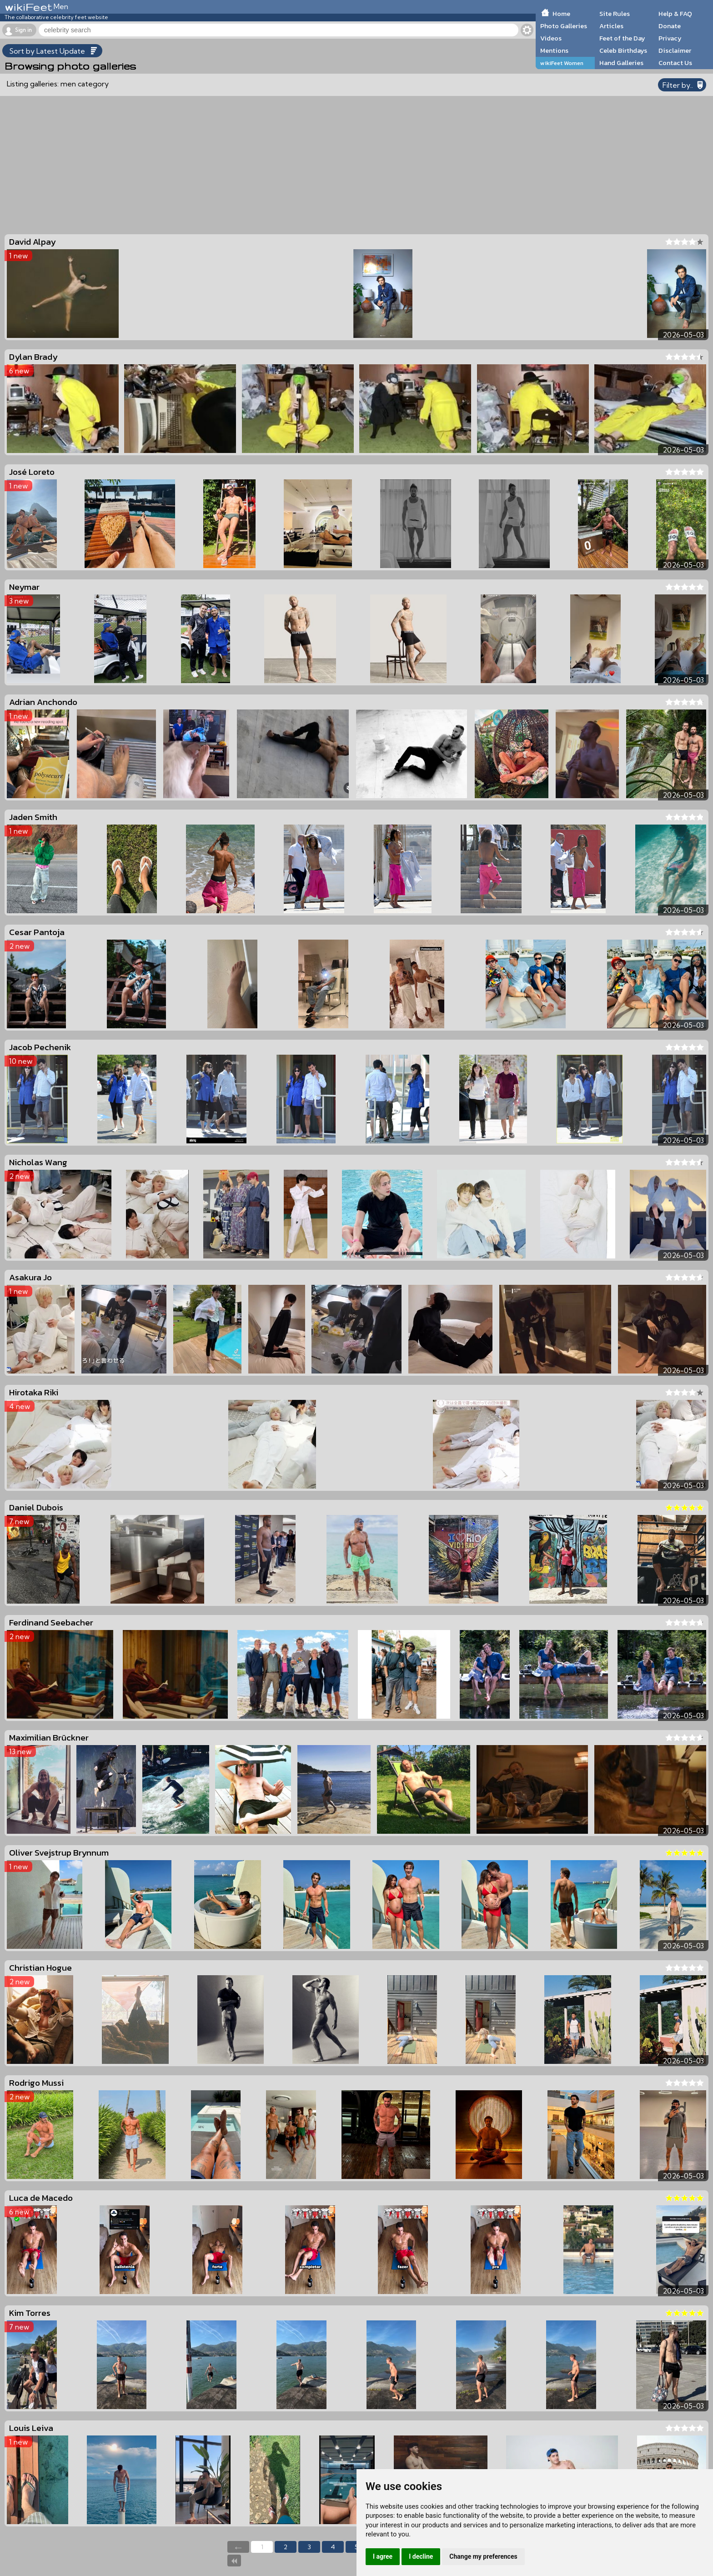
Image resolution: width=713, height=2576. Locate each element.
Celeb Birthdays (623, 50)
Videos (551, 38)
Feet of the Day (622, 38)
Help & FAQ (675, 14)
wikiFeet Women (561, 63)
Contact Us (675, 63)
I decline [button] (421, 2556)
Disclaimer (674, 50)
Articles (611, 26)
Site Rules (614, 14)
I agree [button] (382, 2556)
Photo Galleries (563, 26)
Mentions (554, 50)
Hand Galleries (621, 63)
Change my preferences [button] (483, 2556)
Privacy (670, 38)
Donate (669, 26)
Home (561, 14)
